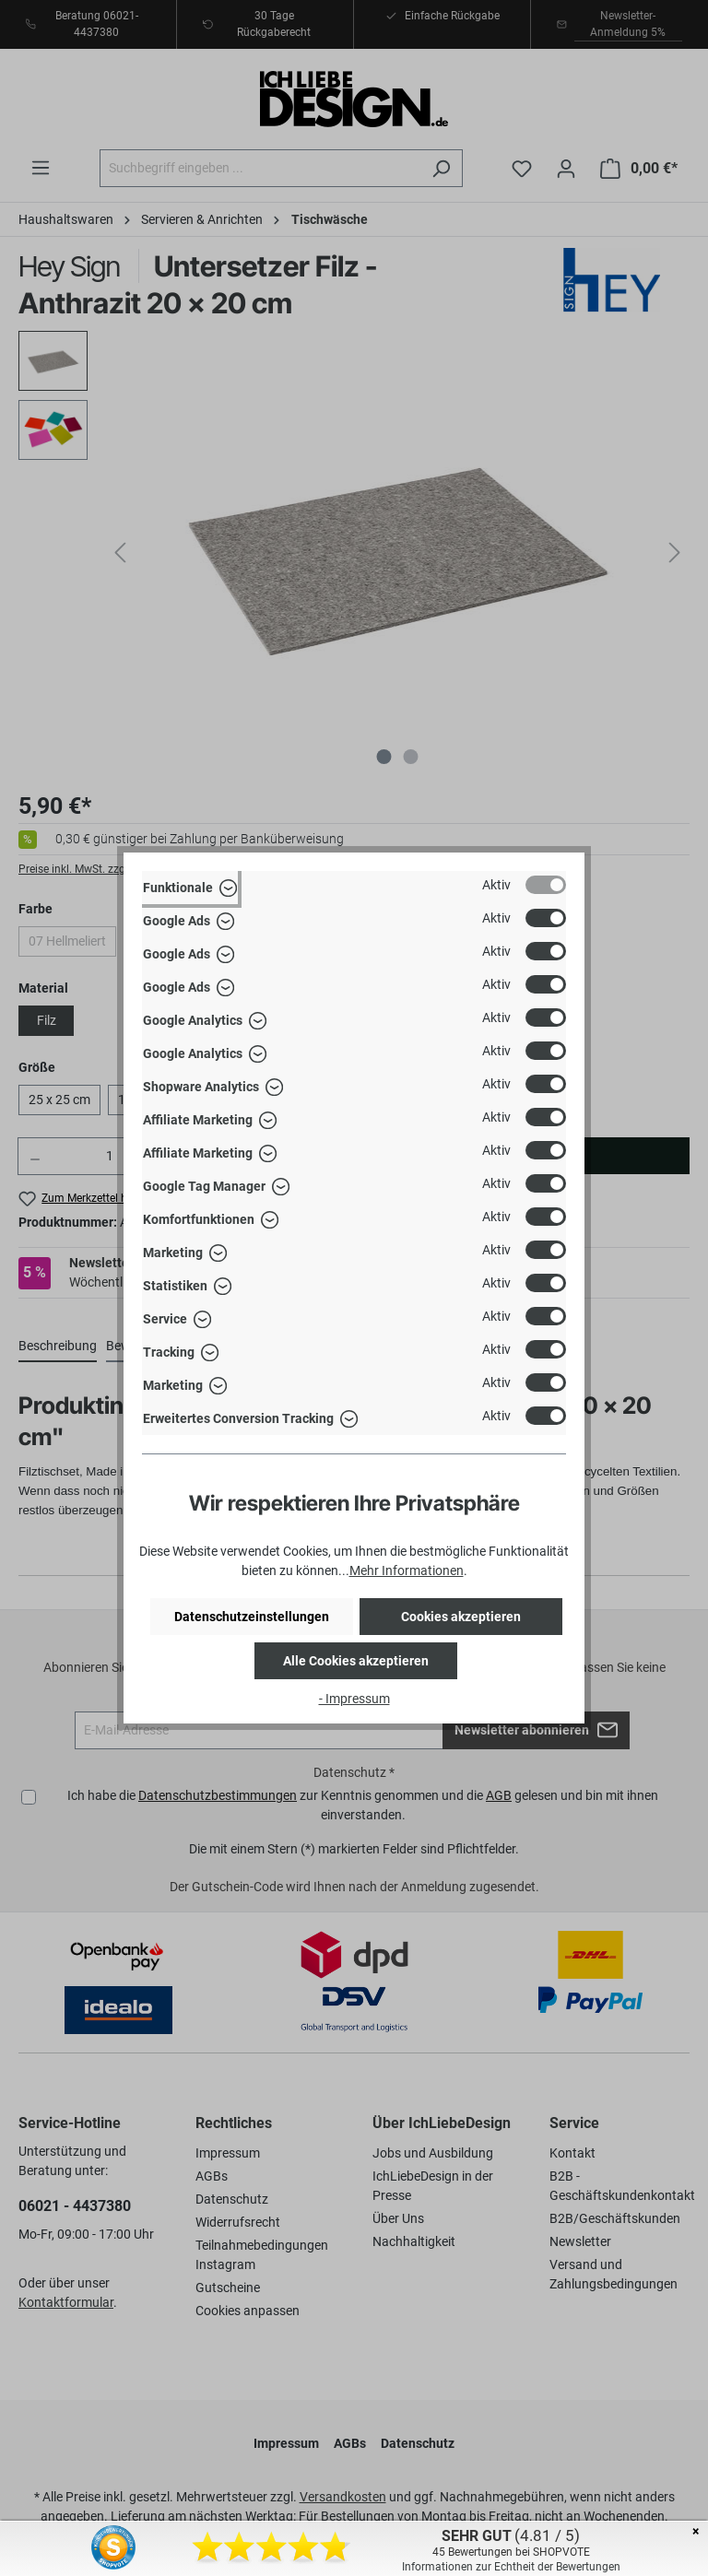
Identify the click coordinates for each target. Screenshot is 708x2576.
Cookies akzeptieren (461, 1616)
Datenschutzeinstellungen (251, 1616)
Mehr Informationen (406, 1570)
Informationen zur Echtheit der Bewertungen (511, 2566)
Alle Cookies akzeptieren (356, 1660)
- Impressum (354, 1698)
